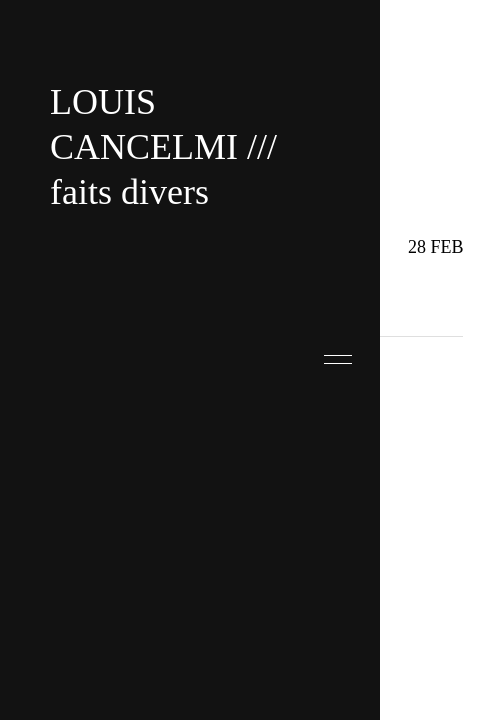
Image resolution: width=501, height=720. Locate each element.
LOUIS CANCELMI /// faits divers (163, 147)
